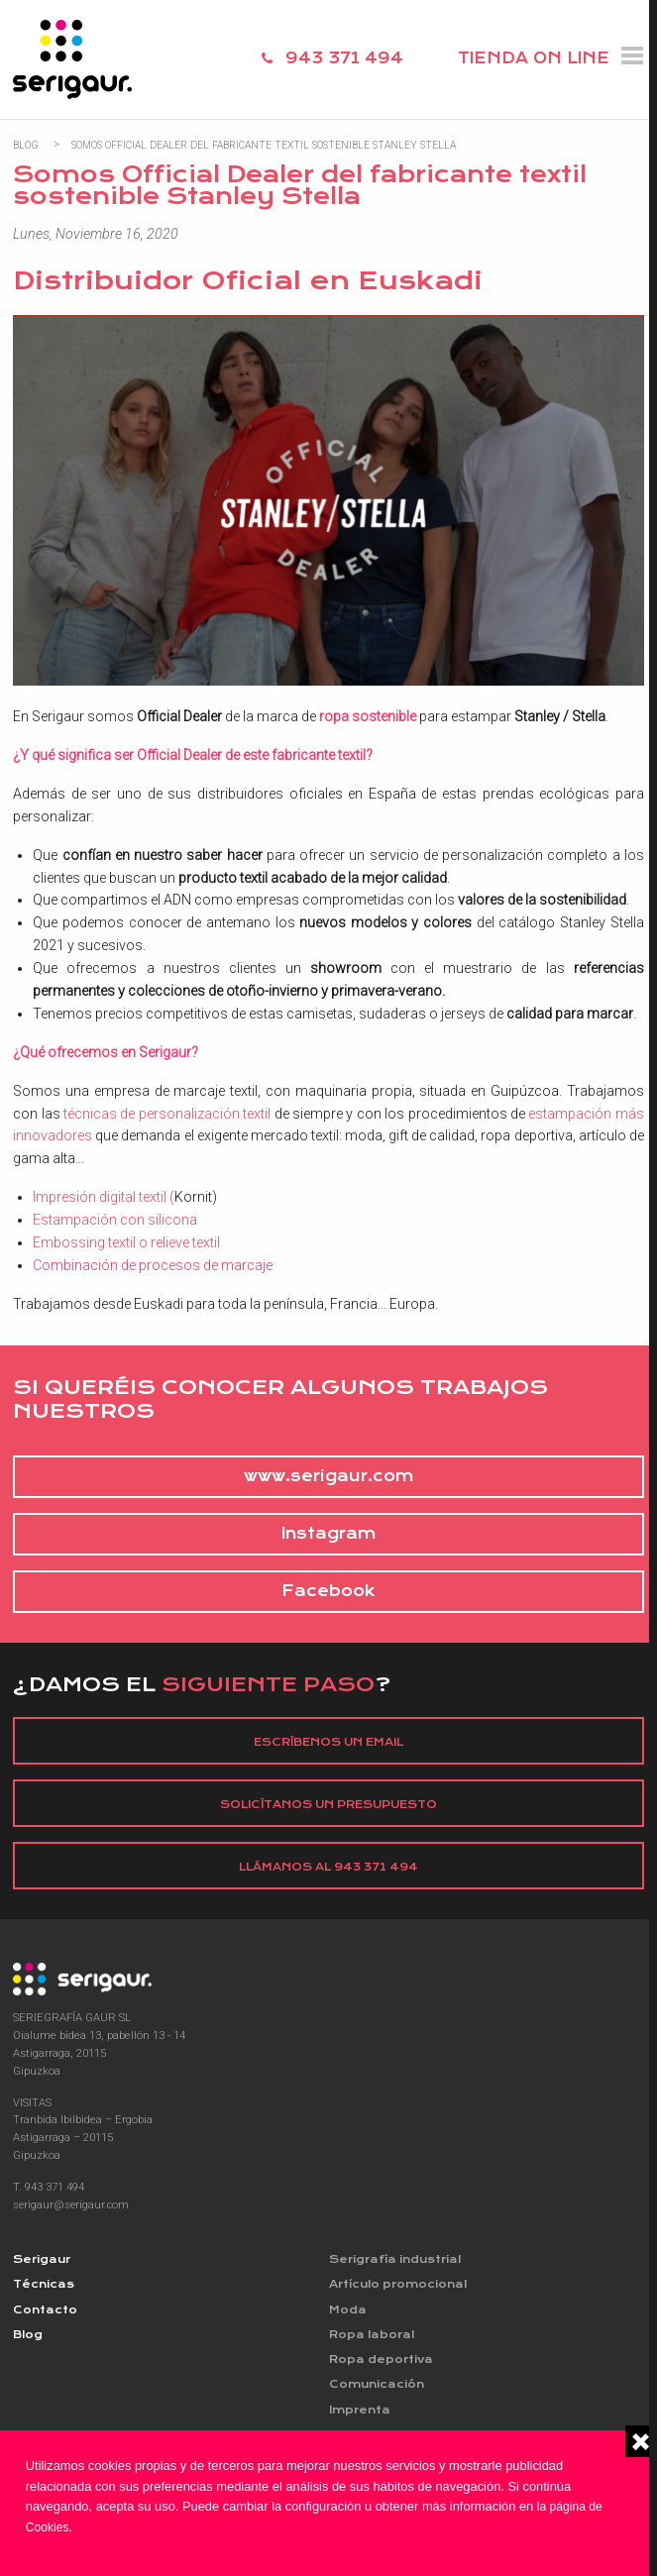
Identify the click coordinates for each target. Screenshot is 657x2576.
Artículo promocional (401, 2287)
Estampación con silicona (115, 1220)
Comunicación (379, 2390)
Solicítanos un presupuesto (329, 1805)
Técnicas (44, 2287)
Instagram (328, 1535)
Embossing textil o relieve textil (126, 1242)
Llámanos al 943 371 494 (329, 1869)
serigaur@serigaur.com (72, 2206)
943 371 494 (344, 58)
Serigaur (42, 2262)
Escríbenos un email (328, 1743)
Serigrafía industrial (398, 2262)
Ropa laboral (372, 2338)
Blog (26, 144)
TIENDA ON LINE (533, 58)
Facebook (328, 1592)
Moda (348, 2313)
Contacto (45, 2313)
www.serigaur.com (328, 1477)
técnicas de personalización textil (167, 1113)
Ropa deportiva (382, 2364)
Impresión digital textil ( (103, 1197)
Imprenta (360, 2416)
